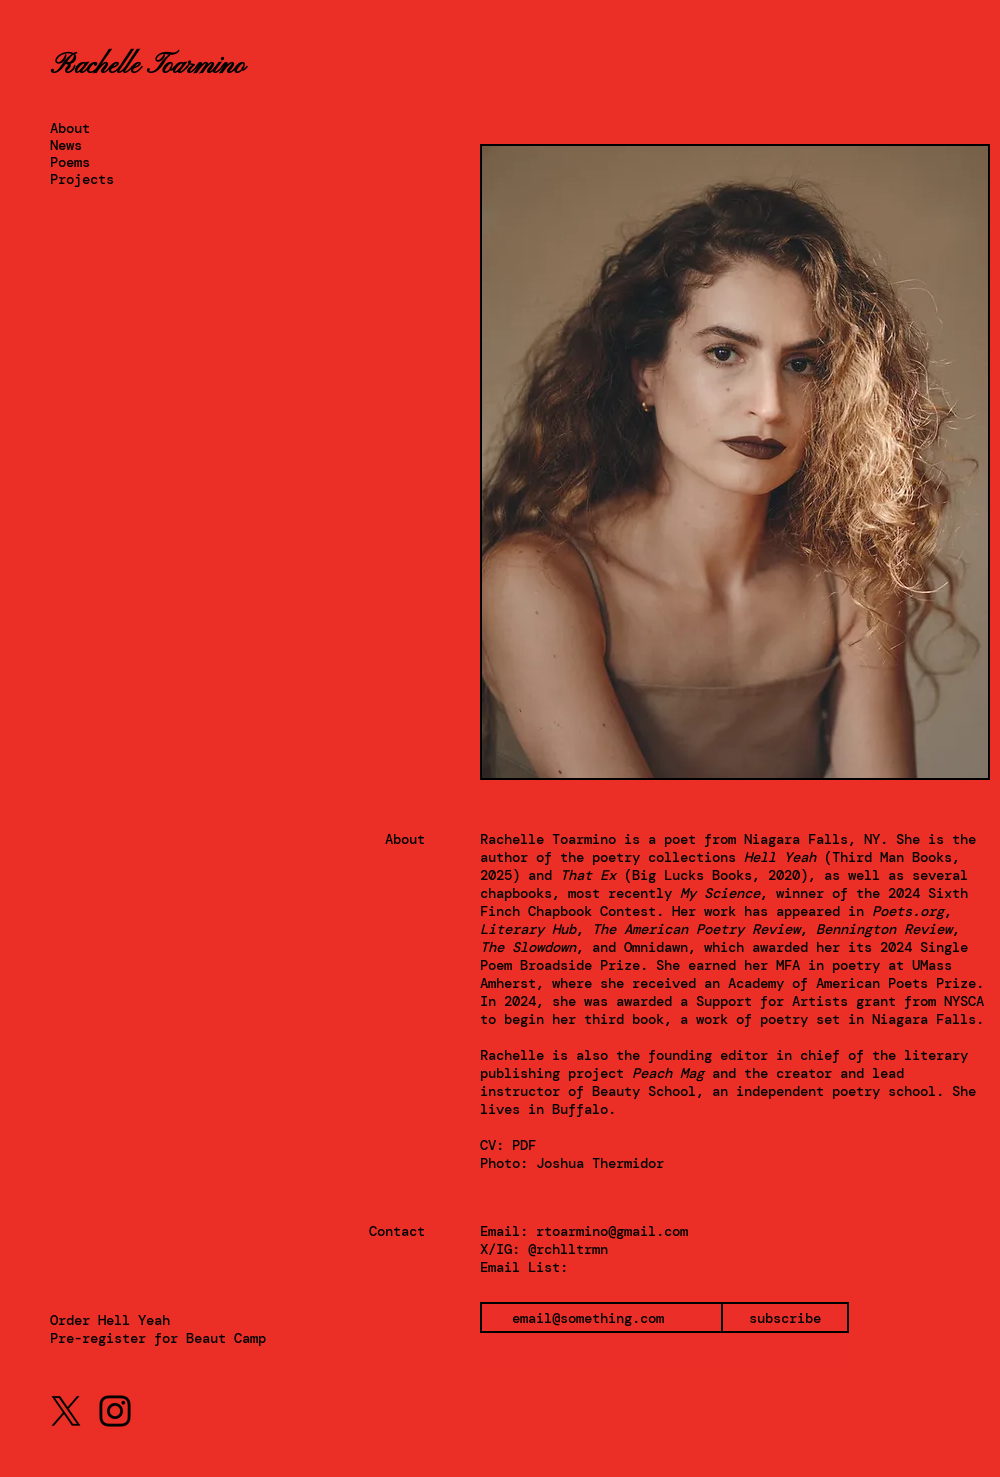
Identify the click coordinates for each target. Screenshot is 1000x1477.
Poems (70, 162)
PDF (524, 1145)
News (66, 145)
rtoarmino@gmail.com (612, 1231)
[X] (66, 1411)
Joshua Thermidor (600, 1163)
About (70, 128)
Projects (82, 179)
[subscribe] (785, 1317)
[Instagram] (115, 1411)
